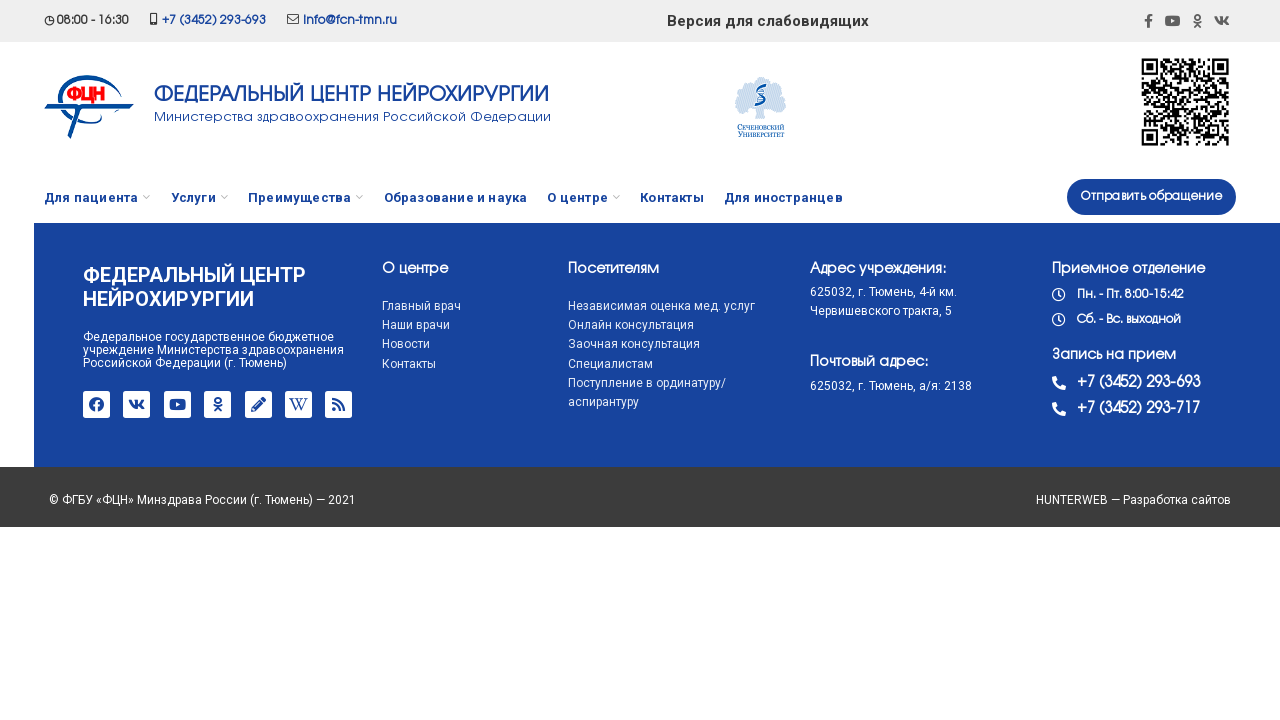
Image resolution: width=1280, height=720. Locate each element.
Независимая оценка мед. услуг (622, 306)
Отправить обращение (1151, 196)
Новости (367, 344)
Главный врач (382, 306)
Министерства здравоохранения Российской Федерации (352, 117)
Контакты (370, 364)
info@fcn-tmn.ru (350, 20)
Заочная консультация (595, 344)
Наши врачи (377, 325)
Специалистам (571, 364)
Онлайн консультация (592, 325)
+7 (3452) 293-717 (1099, 409)
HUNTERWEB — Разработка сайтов (1138, 500)
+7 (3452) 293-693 (214, 20)
